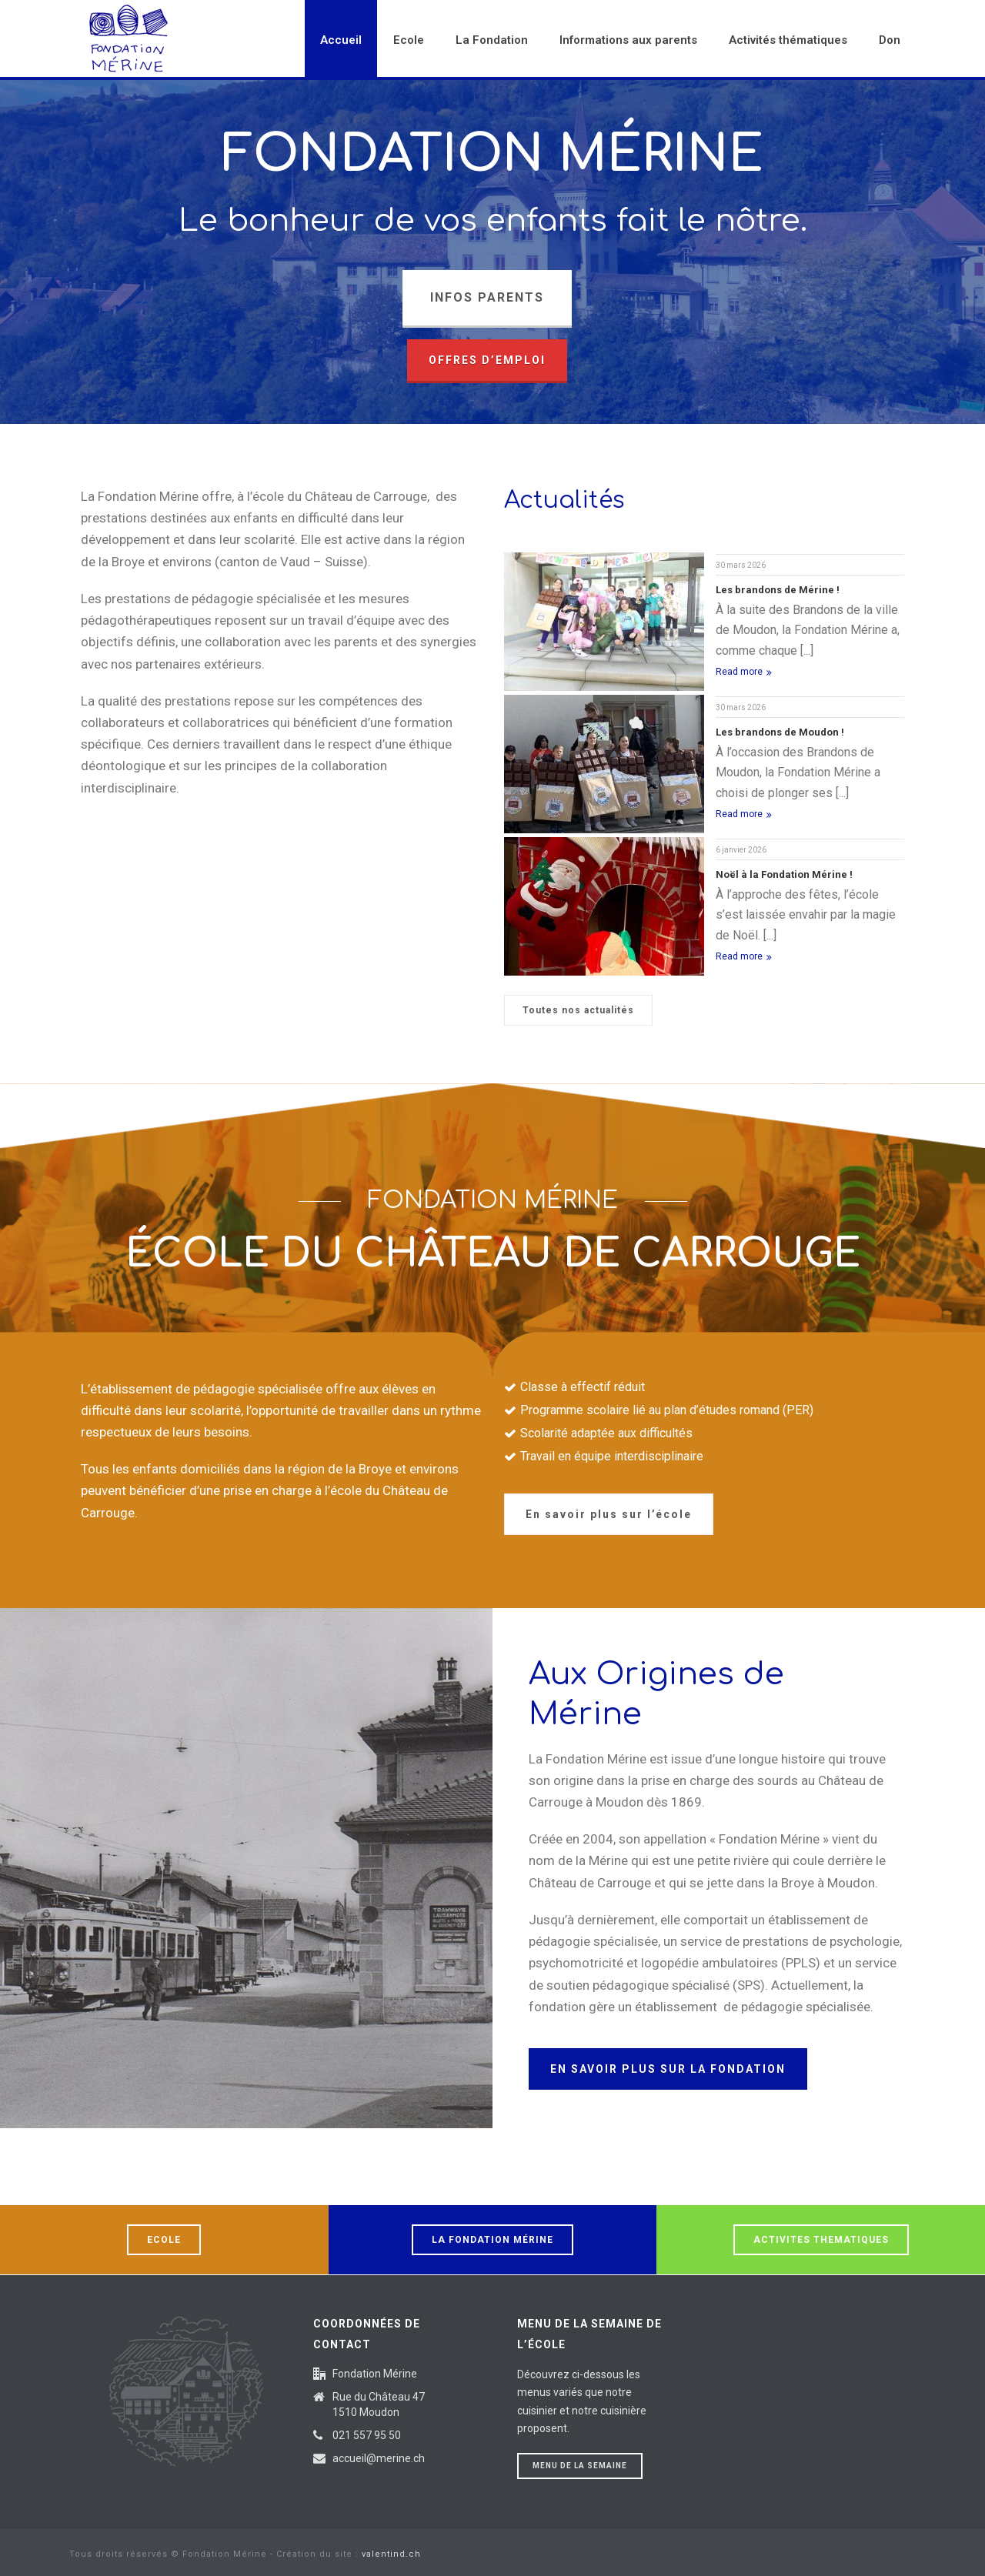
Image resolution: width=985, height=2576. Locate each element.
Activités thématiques (788, 40)
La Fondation (492, 40)
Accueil (341, 40)
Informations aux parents (628, 40)
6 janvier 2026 (741, 850)
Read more (744, 671)
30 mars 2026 (741, 565)
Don (889, 40)
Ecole (408, 40)
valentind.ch (391, 2554)
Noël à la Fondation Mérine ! (784, 874)
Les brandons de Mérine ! (778, 590)
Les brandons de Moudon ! (780, 732)
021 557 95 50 (366, 2435)
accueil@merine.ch (378, 2458)
